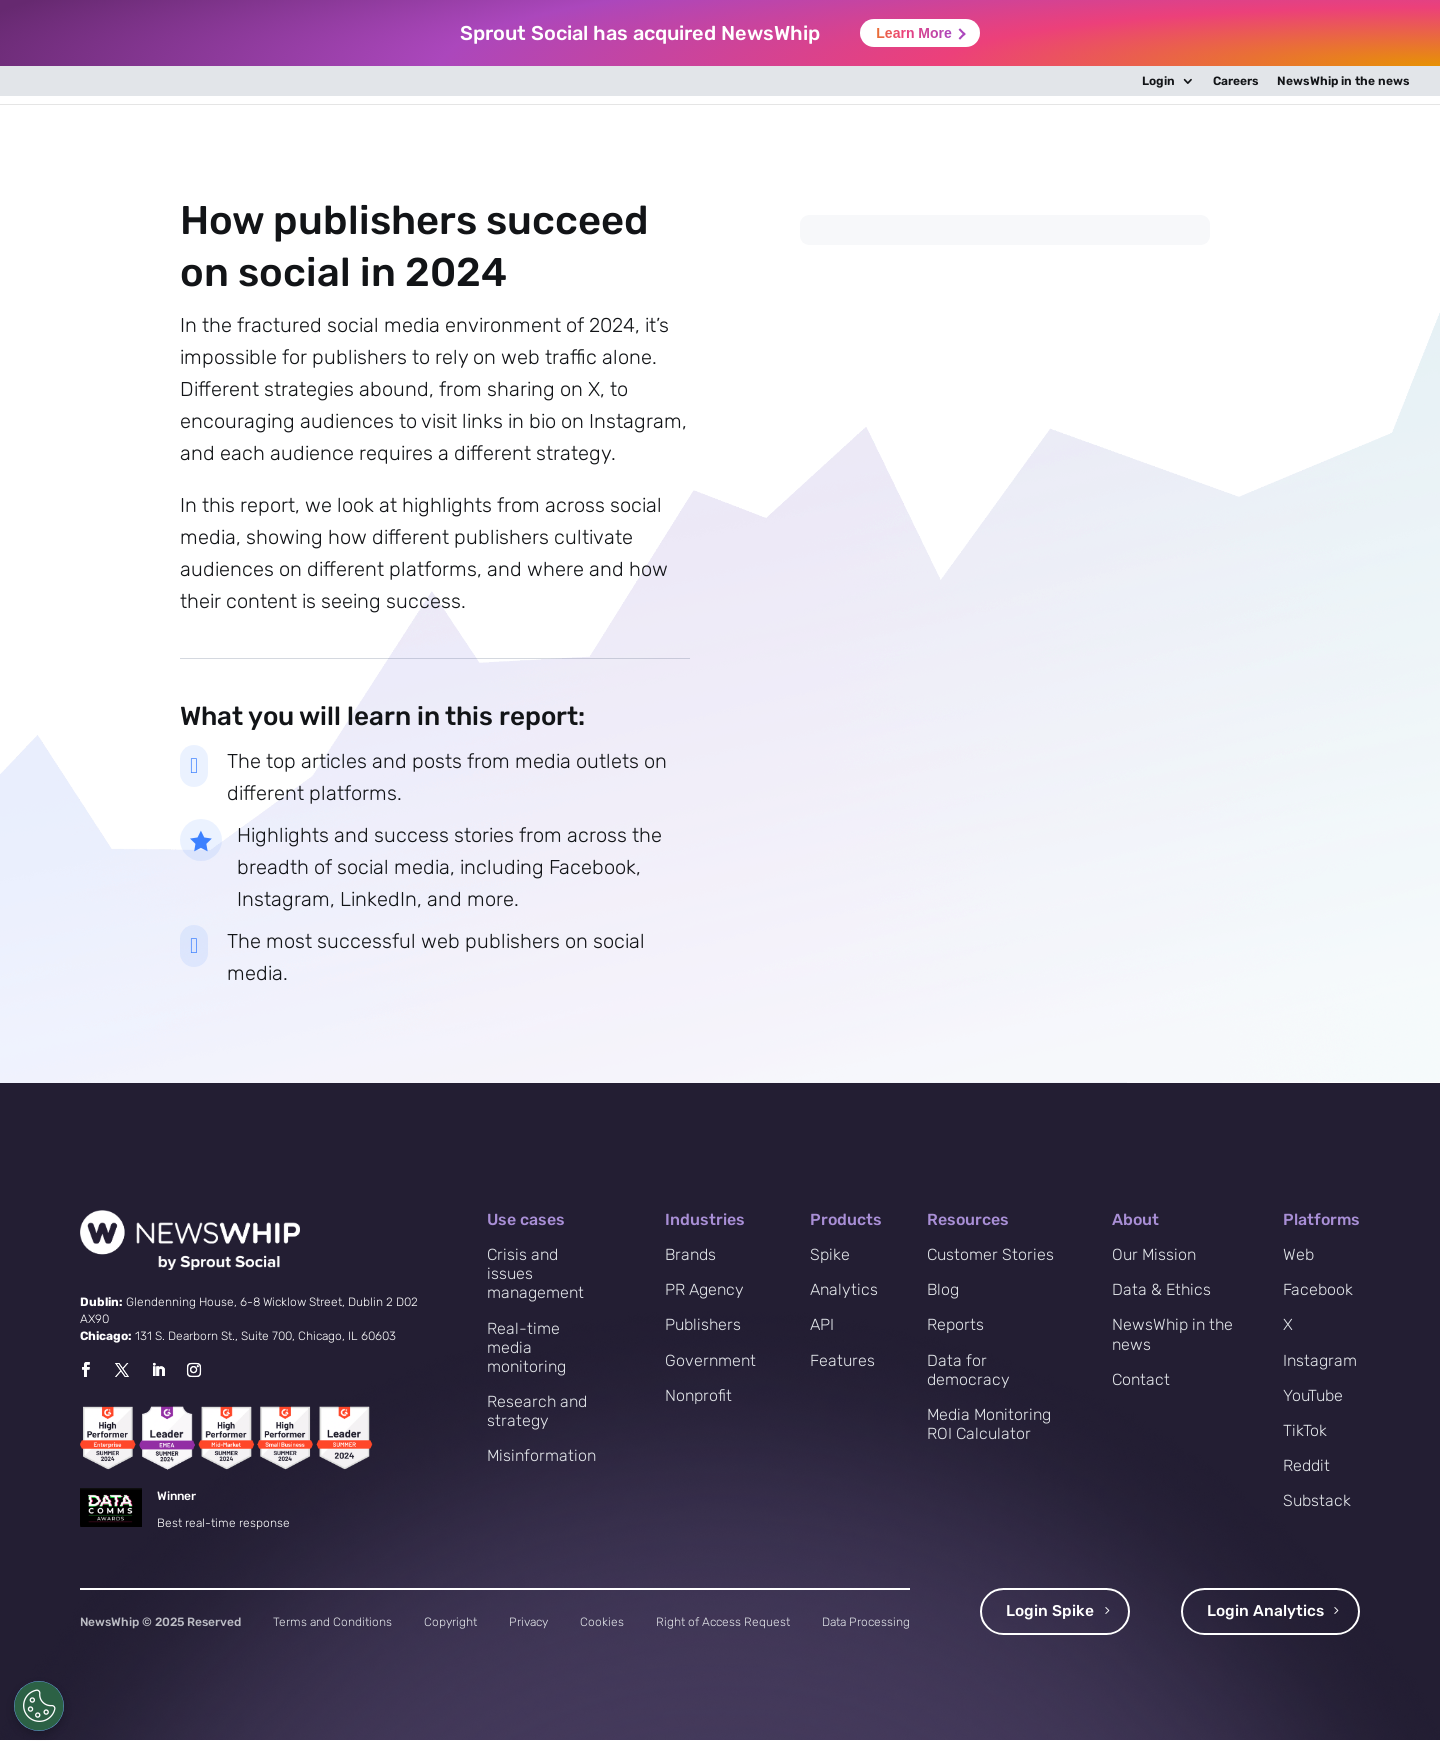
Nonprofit (698, 1395)
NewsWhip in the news (1343, 81)
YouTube (1313, 1395)
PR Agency (704, 1289)
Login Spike (1050, 1611)
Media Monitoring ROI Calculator (989, 1424)
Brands (690, 1254)
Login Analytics (1265, 1611)
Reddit (1306, 1465)
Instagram (1320, 1360)
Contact (1141, 1379)
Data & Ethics (1161, 1289)
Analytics (844, 1289)
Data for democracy (968, 1370)
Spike (830, 1254)
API (822, 1324)
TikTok (1305, 1430)
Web (1298, 1254)
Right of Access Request (723, 1622)
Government (710, 1360)
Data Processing (866, 1622)
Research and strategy (537, 1411)
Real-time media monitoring (526, 1347)
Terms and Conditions (332, 1622)
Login (1158, 81)
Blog (943, 1289)
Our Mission (1154, 1254)
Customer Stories (990, 1254)
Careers (1236, 81)
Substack (1317, 1500)
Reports (955, 1324)
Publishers (703, 1324)
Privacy (528, 1622)
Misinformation (541, 1455)
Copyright (450, 1622)
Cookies (602, 1622)
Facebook (1318, 1289)
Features (842, 1360)
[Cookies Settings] (39, 1706)
